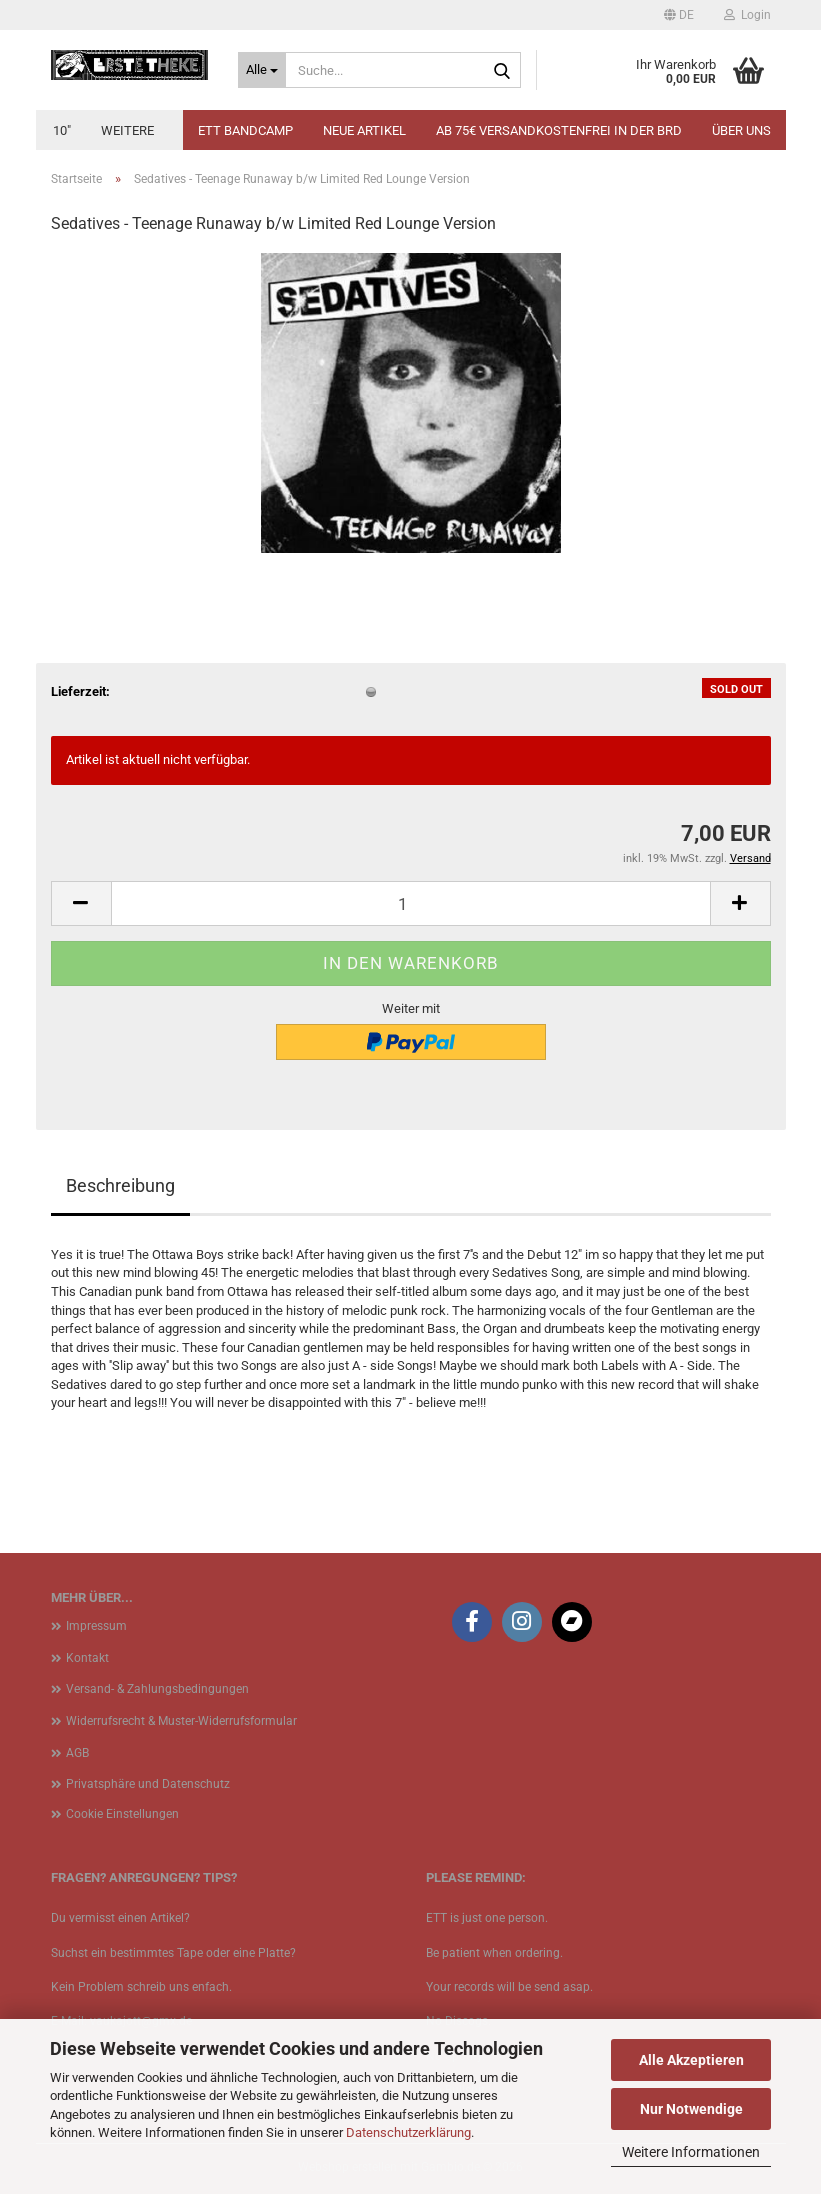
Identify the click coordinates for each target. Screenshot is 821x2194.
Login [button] (747, 15)
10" (62, 130)
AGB (77, 1753)
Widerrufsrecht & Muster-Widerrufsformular (181, 1721)
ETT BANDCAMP (245, 130)
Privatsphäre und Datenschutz (148, 1784)
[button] (679, 15)
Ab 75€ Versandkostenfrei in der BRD (559, 130)
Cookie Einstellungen (122, 1814)
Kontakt (87, 1658)
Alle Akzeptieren (691, 2060)
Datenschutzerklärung (408, 2132)
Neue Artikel (364, 130)
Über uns (741, 130)
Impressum (96, 1626)
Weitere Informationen (691, 2152)
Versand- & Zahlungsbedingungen (157, 1689)
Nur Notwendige (691, 2109)
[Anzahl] (411, 903)
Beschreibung (120, 1185)
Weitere (127, 130)
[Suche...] (262, 70)
